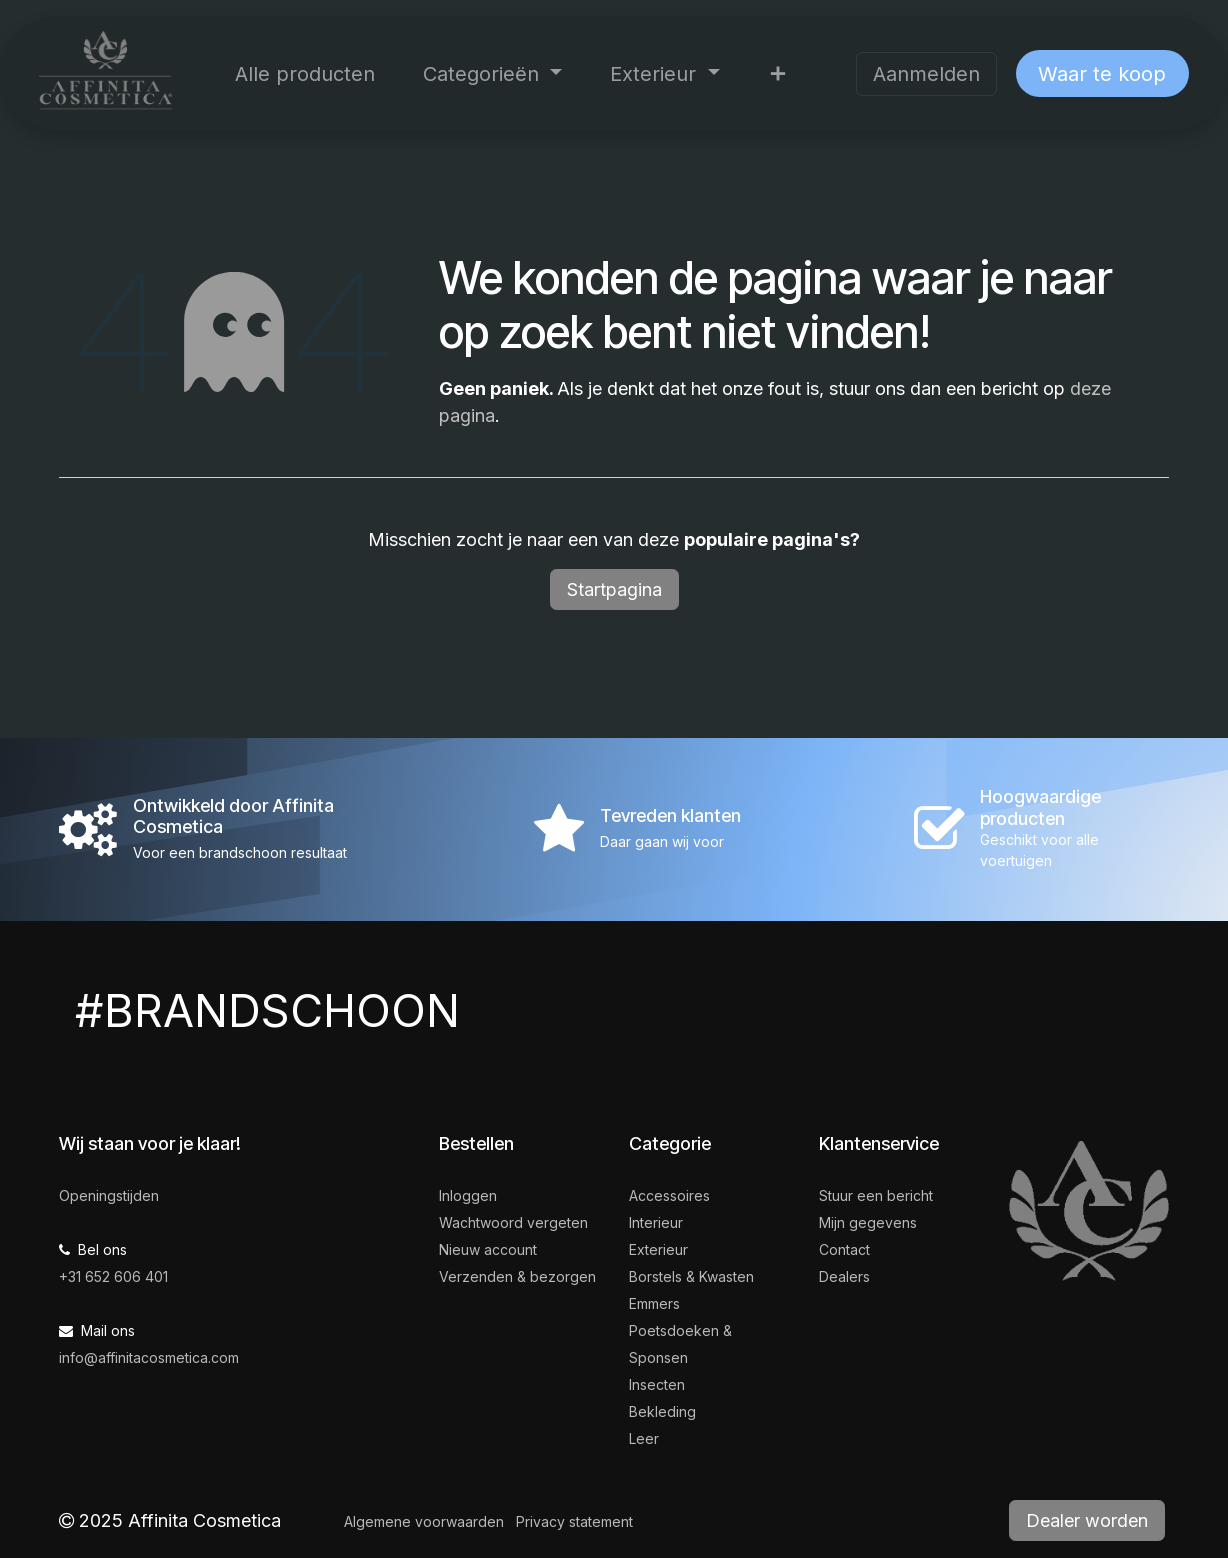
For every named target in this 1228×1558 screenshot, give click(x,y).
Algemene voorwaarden (424, 1521)
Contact (844, 1249)
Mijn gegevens (868, 1222)
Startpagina (614, 589)
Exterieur (658, 1249)
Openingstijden (109, 1195)
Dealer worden (1087, 1520)
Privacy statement (574, 1521)
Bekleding (662, 1411)
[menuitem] (305, 74)
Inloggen (468, 1195)
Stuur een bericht (876, 1195)
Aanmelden (926, 74)
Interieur (656, 1222)
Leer (644, 1438)
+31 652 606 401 (113, 1276)
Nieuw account (488, 1249)
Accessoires (669, 1195)
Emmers (654, 1303)
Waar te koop (1102, 74)
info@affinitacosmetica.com (149, 1357)
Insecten (657, 1384)
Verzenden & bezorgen (517, 1276)
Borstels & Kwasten (691, 1276)
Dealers (844, 1276)
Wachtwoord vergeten (513, 1222)
